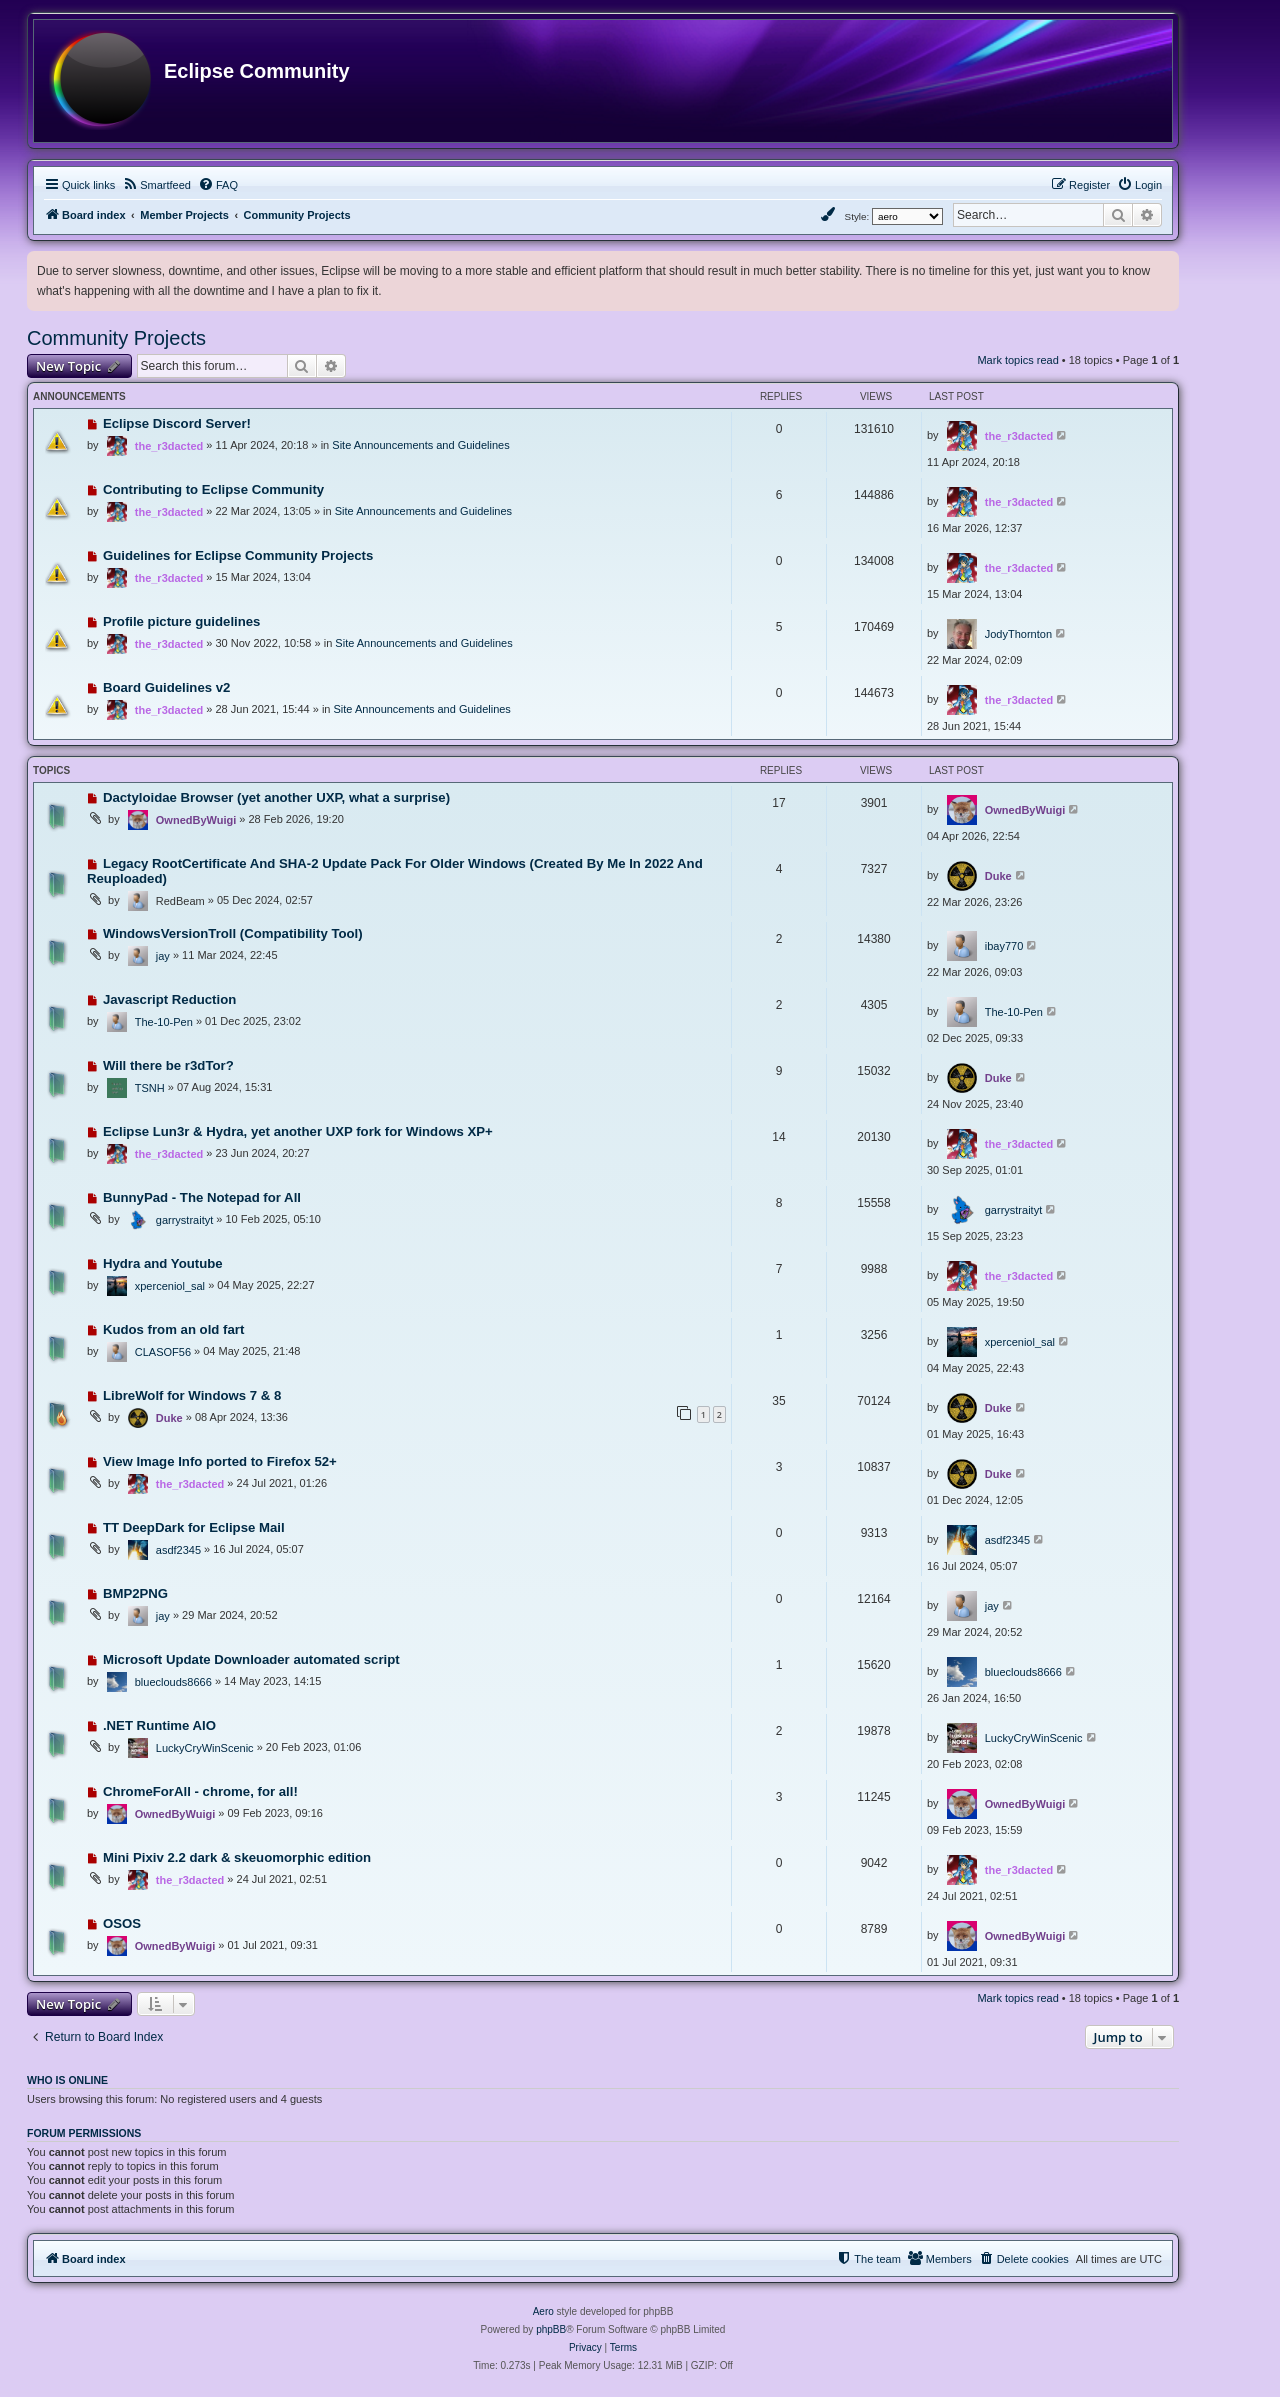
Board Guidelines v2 (167, 687)
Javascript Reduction (169, 999)
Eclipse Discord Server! (177, 423)
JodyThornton (1018, 634)
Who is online (67, 2080)
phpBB (551, 2329)
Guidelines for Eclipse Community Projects (238, 555)
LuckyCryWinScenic (205, 1748)
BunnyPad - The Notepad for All (202, 1197)
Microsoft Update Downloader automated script (251, 1659)
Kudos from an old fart (173, 1329)
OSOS (122, 1923)
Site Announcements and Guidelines (420, 445)
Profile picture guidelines (182, 621)
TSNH (150, 1088)
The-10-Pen (164, 1022)
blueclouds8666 (173, 1682)
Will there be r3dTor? (168, 1065)
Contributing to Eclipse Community (213, 489)
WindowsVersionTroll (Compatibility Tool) (233, 933)
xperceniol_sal (170, 1286)
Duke (998, 876)
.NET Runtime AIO (159, 1725)
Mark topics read (1017, 360)
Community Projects (116, 338)
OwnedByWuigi (196, 820)
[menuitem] (156, 185)
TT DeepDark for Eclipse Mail (194, 1527)
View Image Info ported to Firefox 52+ (220, 1461)
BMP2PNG (135, 1593)
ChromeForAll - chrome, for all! (200, 1791)
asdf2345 (178, 1550)
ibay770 (1004, 946)
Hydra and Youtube (163, 1263)
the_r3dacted (169, 446)
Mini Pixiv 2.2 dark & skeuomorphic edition (237, 1857)
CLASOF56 (163, 1352)
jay (163, 956)
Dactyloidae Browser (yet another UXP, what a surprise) (276, 797)
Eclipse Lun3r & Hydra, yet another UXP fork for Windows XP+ (298, 1131)
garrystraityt (184, 1220)
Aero (543, 2311)
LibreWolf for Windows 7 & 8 (192, 1395)
